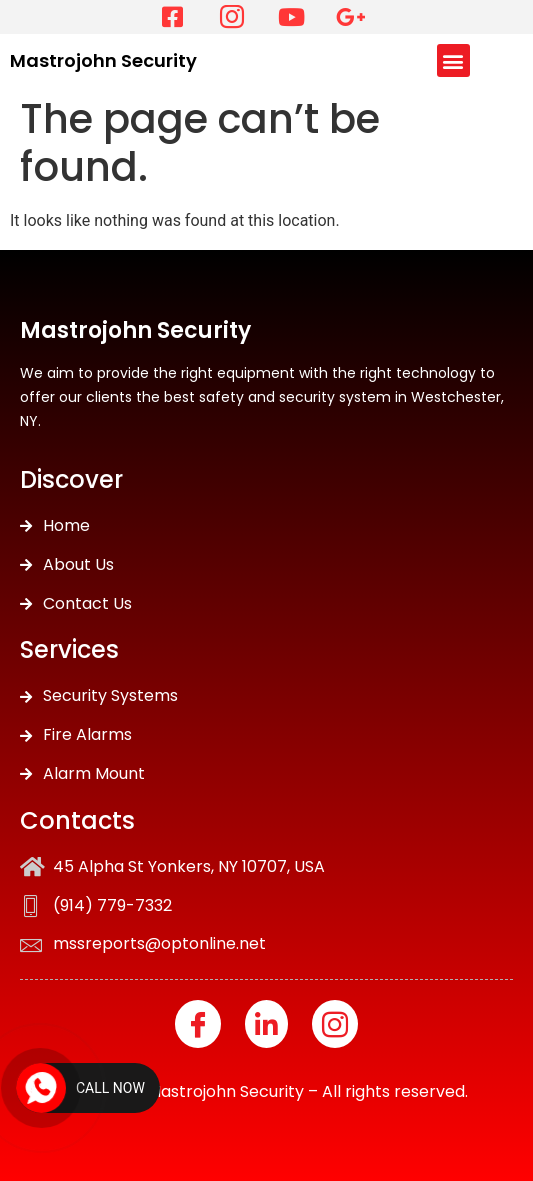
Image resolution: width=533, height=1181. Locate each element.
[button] (453, 60)
